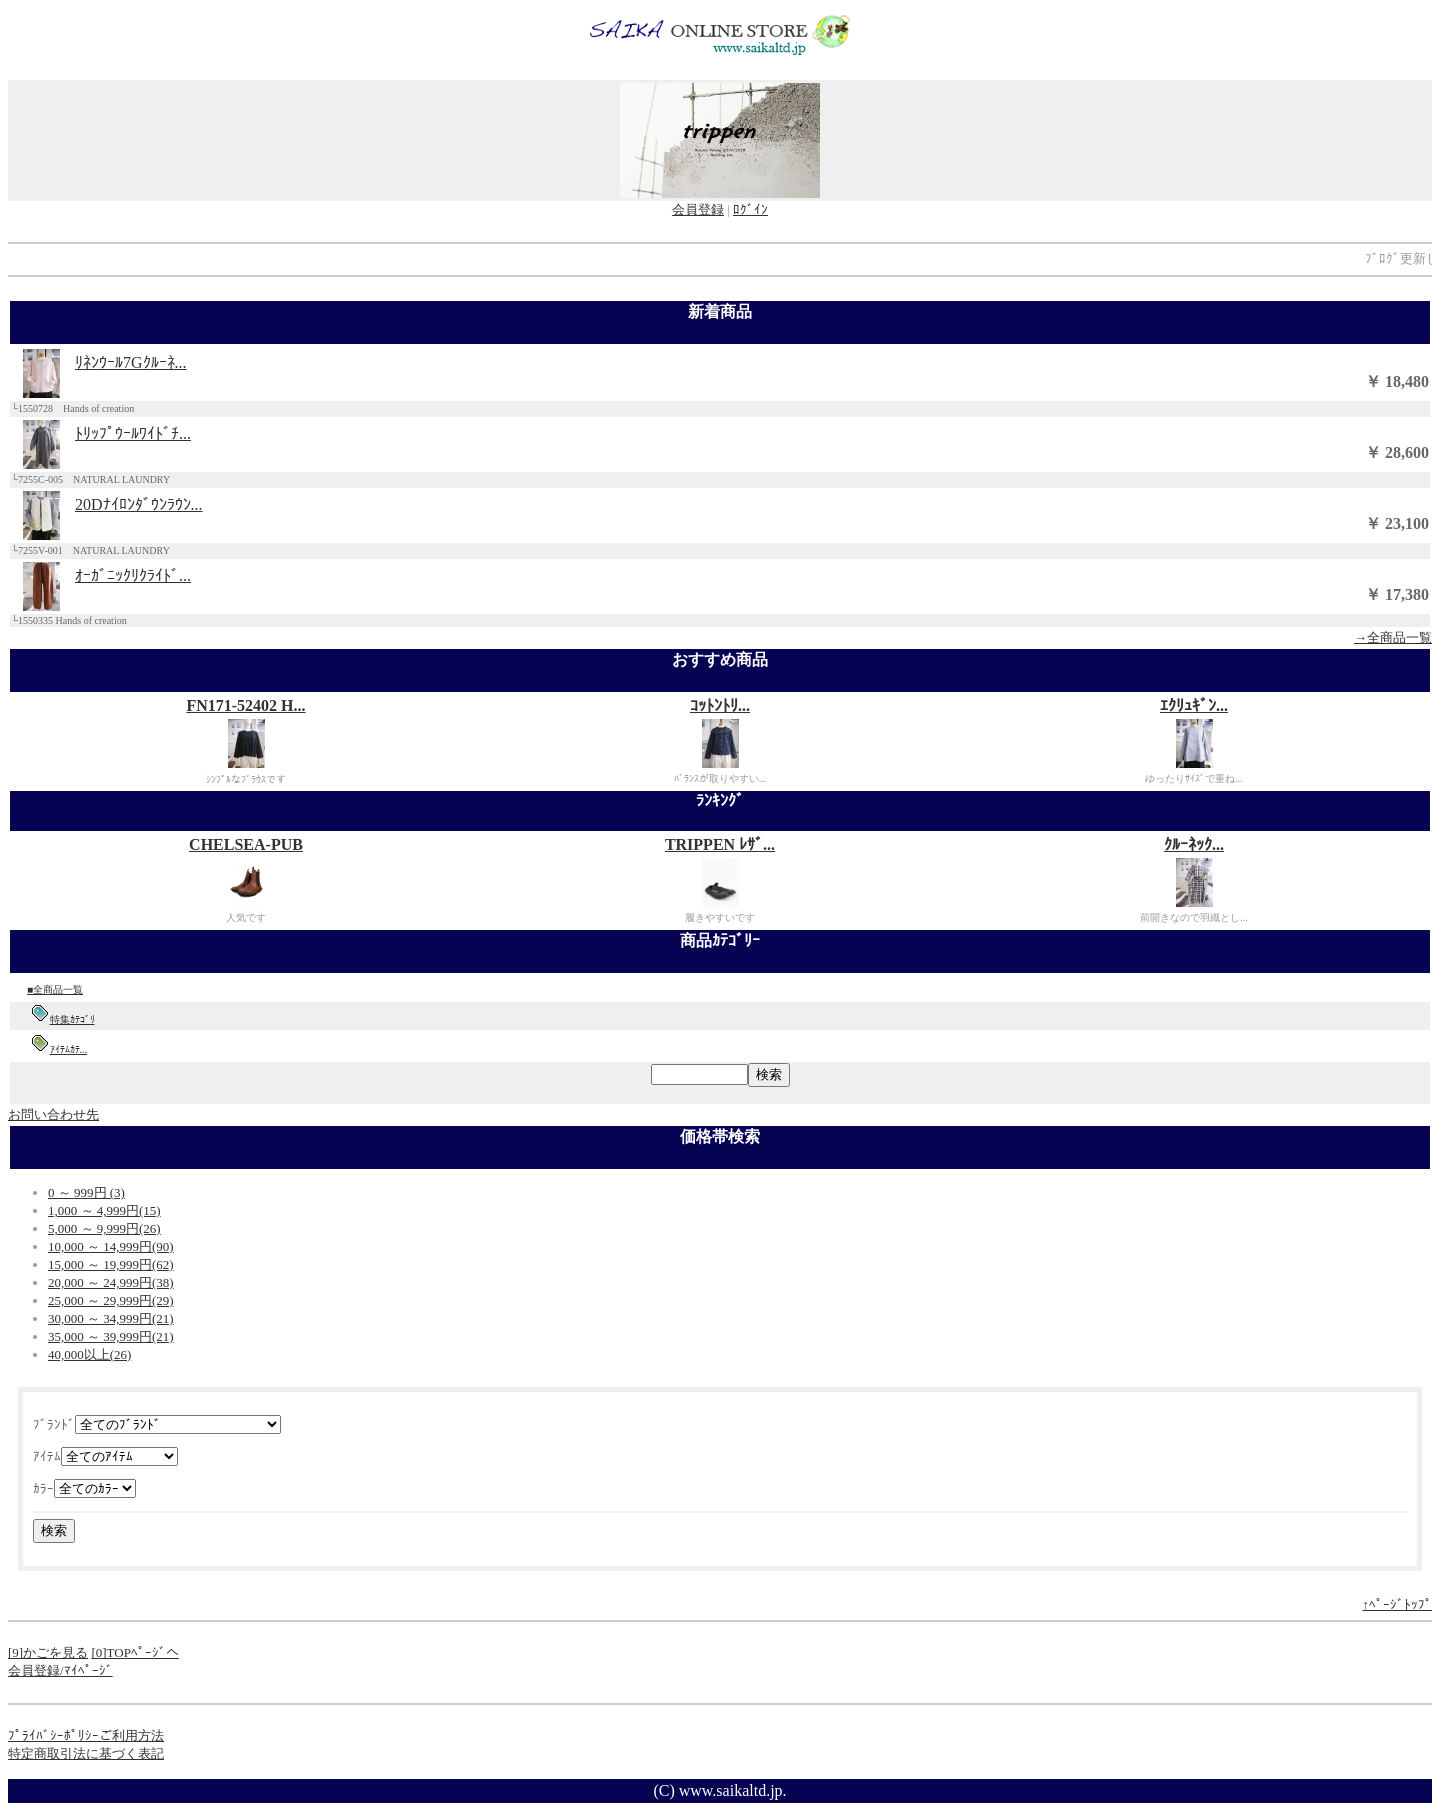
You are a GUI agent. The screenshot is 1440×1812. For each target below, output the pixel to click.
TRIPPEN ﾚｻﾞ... (720, 844)
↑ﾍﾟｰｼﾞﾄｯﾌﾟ (1398, 1604)
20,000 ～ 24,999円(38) (111, 1282)
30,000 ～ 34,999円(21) (111, 1318)
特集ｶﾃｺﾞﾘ (72, 1019)
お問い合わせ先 (53, 1114)
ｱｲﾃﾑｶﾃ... (69, 1049)
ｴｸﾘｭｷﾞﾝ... (1194, 705)
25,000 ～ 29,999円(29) (111, 1300)
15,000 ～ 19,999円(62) (111, 1264)
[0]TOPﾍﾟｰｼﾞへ (134, 1652)
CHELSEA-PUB (246, 844)
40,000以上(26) (89, 1354)
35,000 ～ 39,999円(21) (111, 1336)
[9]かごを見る (48, 1652)
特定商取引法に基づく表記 (86, 1753)
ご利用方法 (131, 1735)
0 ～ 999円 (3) (86, 1192)
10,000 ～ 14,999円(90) (111, 1246)
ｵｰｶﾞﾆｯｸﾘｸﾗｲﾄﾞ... (133, 575)
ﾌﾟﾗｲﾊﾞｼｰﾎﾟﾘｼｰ (53, 1735)
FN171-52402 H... (245, 705)
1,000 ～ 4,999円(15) (104, 1210)
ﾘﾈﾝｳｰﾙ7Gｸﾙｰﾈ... (131, 362)
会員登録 (698, 209)
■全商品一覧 (55, 989)
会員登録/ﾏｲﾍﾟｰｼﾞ (60, 1670)
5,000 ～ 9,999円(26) (104, 1228)
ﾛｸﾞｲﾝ (750, 209)
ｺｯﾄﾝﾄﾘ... (720, 705)
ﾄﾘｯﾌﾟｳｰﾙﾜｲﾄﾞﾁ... (133, 433)
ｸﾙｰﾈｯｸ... (1194, 844)
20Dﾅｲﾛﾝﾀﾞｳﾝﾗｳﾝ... (139, 504)
